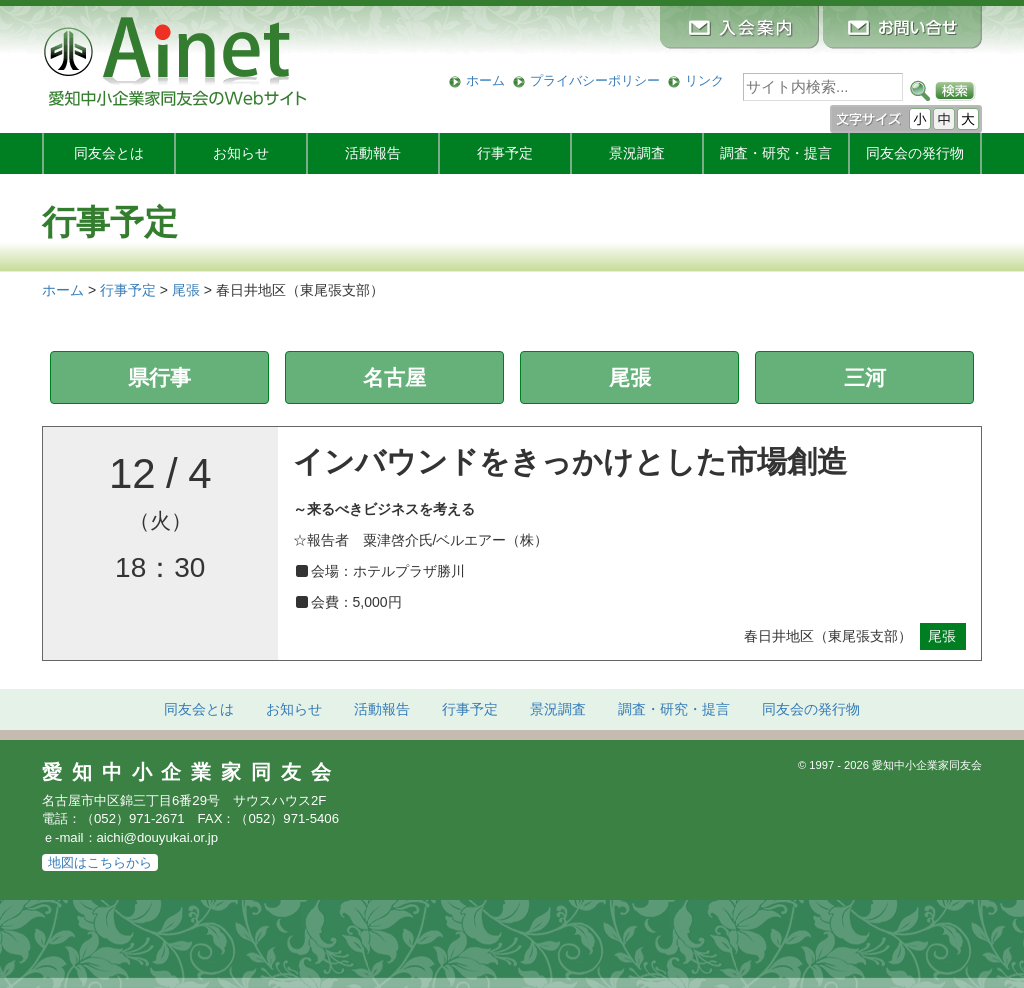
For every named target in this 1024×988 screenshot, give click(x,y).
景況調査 (637, 153)
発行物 (915, 153)
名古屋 (394, 377)
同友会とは (109, 153)
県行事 (159, 377)
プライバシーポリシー (595, 80)
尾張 (630, 377)
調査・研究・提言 (776, 153)
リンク (704, 80)
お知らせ (241, 153)
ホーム (485, 80)
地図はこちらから (100, 862)
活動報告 (373, 153)
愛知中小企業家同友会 (191, 772)
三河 (865, 377)
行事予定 (505, 153)
